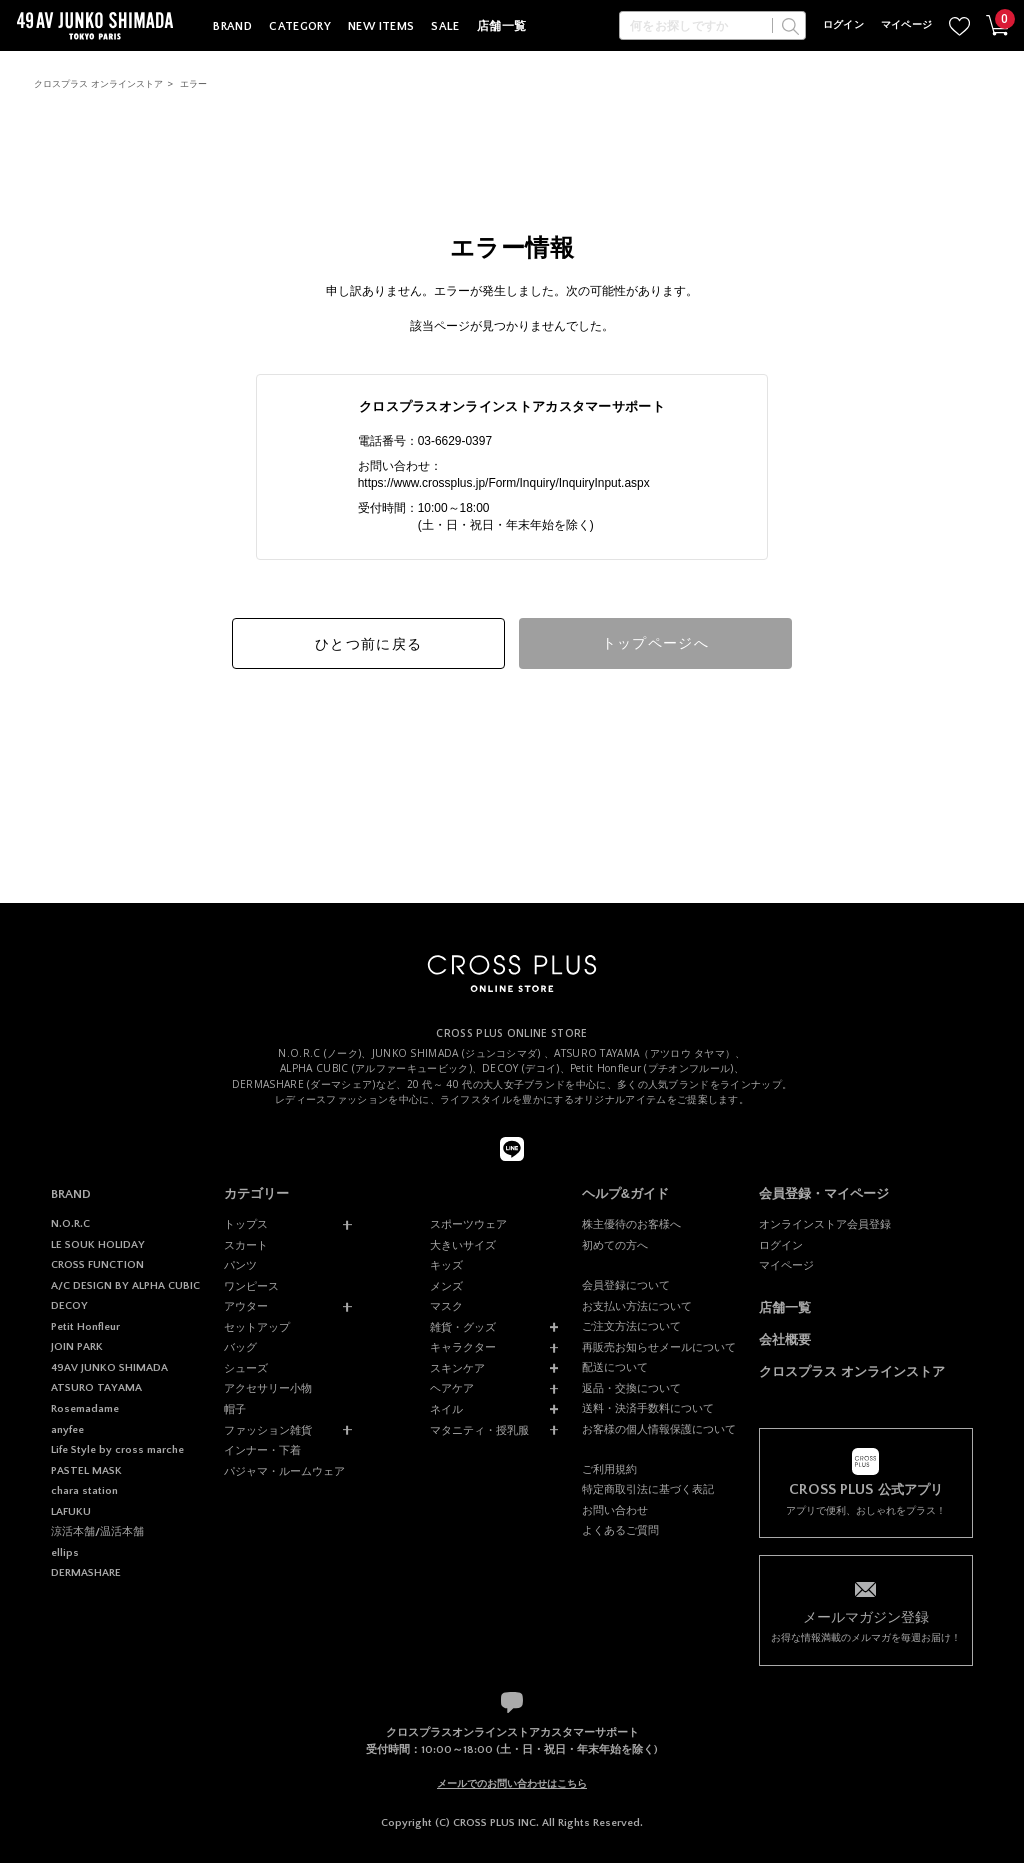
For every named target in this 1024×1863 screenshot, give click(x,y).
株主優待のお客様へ (631, 1224)
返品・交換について (631, 1388)
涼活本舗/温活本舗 (97, 1532)
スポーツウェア (468, 1224)
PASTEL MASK (86, 1471)
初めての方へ (615, 1245)
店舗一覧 (501, 26)
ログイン (843, 25)
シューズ (246, 1368)
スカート (246, 1245)
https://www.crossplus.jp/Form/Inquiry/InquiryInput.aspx (504, 483)
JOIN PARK (77, 1347)
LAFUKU (71, 1512)
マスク (446, 1306)
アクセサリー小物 (268, 1388)
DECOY (69, 1306)
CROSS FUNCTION (97, 1265)
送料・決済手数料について (648, 1408)
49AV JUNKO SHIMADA (109, 1368)
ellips (65, 1553)
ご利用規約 (609, 1469)
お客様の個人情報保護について (659, 1429)
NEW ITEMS (381, 26)
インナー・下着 (262, 1450)
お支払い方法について (637, 1306)
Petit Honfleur (85, 1327)
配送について (615, 1367)
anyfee (67, 1430)
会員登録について (626, 1285)
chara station (84, 1491)
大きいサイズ (463, 1245)
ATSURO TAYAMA (96, 1388)
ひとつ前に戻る (369, 644)
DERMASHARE (86, 1573)
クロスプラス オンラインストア (98, 84)
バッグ (240, 1347)
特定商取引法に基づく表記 (648, 1489)
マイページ (907, 25)
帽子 (235, 1409)
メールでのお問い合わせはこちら (512, 1783)
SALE (445, 26)
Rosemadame (85, 1409)
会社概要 (785, 1340)
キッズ (446, 1265)
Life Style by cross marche (117, 1450)
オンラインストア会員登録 (825, 1224)
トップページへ (656, 643)
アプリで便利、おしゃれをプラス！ (865, 1499)
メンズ (446, 1286)
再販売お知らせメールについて (659, 1347)
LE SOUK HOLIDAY (98, 1245)
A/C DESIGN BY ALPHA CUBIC (125, 1286)
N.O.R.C (70, 1224)
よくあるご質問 (620, 1530)
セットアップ (257, 1327)
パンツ (240, 1265)
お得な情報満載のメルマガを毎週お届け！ (865, 1625)
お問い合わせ (615, 1510)
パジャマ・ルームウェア (284, 1471)
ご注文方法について (631, 1326)
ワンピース (251, 1286)
